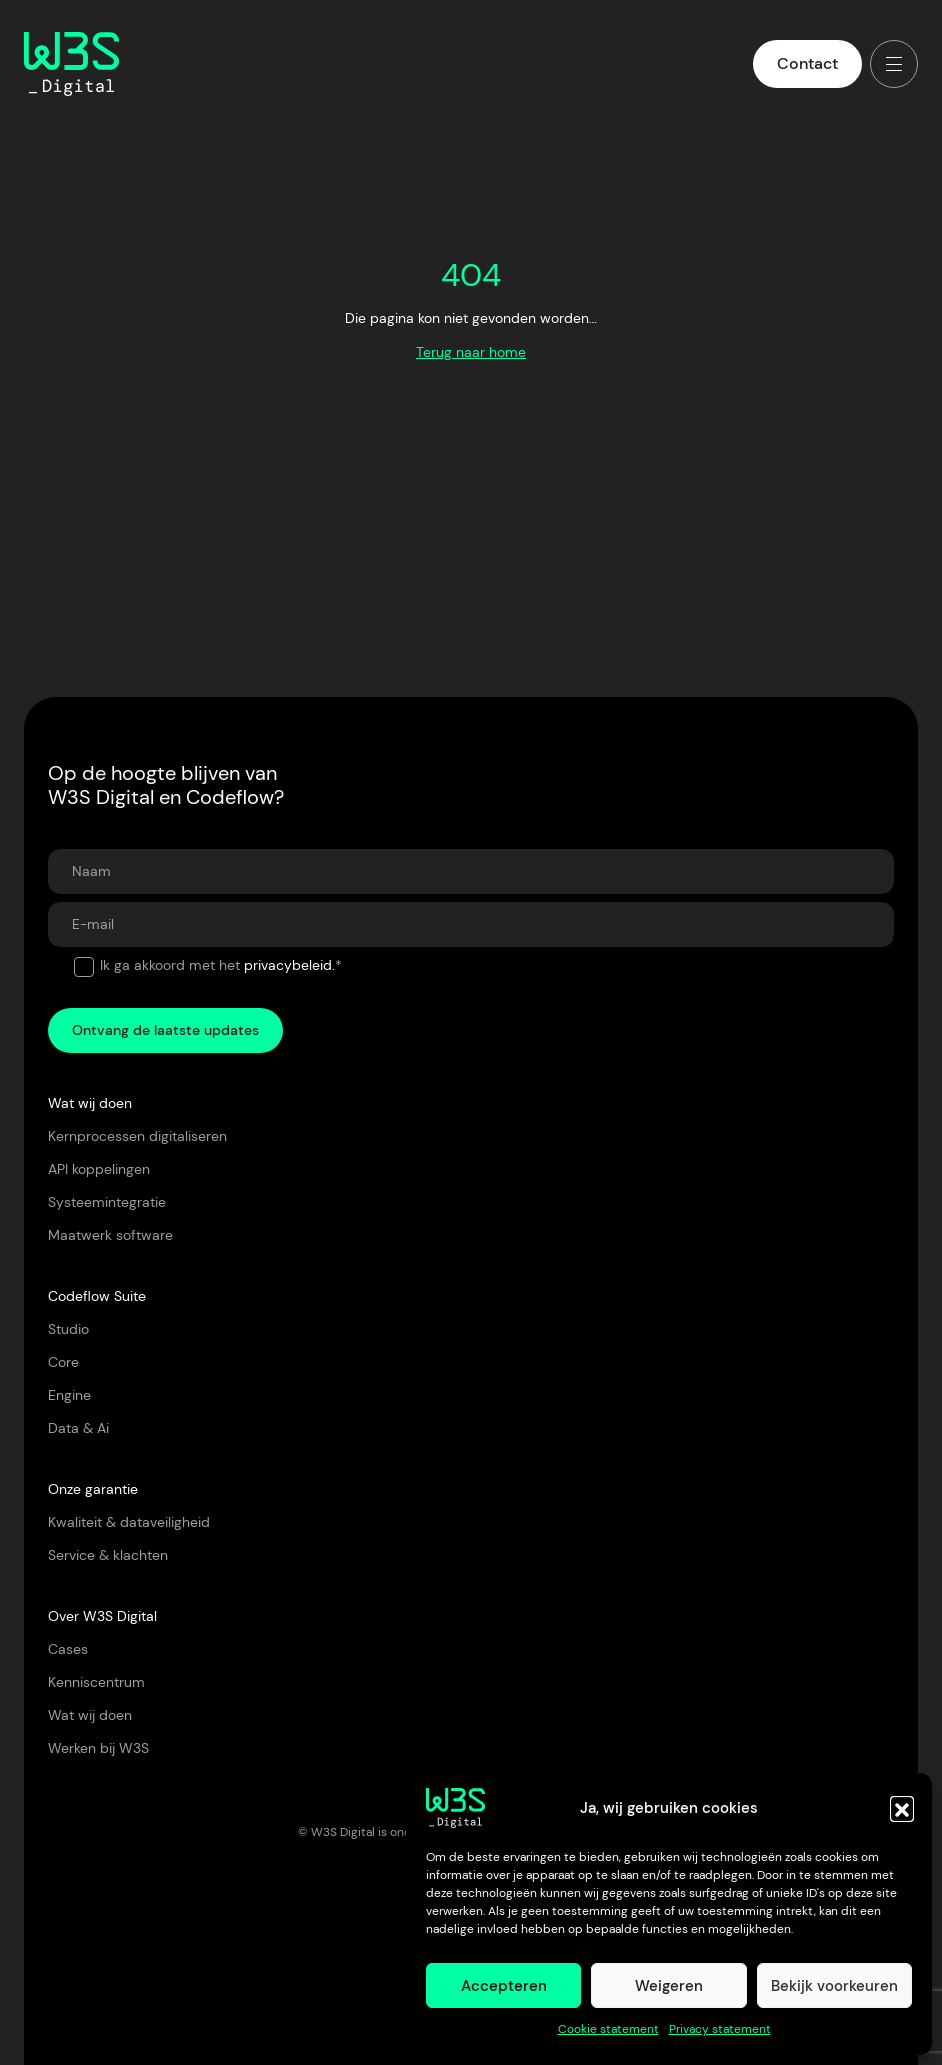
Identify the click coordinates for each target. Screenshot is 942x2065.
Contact (807, 63)
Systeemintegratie (107, 1202)
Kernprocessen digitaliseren (137, 1136)
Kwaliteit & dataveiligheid (129, 1522)
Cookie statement (608, 2029)
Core (63, 1362)
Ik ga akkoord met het (221, 965)
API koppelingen (99, 1169)
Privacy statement (720, 2029)
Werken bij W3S (98, 1748)
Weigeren (669, 1986)
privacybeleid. (289, 965)
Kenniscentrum (96, 1682)
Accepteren (504, 1986)
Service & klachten (108, 1555)
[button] (902, 1808)
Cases (68, 1649)
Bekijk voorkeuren (834, 1986)
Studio (68, 1329)
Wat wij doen (90, 1715)
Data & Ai (78, 1428)
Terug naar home (471, 352)
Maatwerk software (110, 1235)
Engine (69, 1395)
